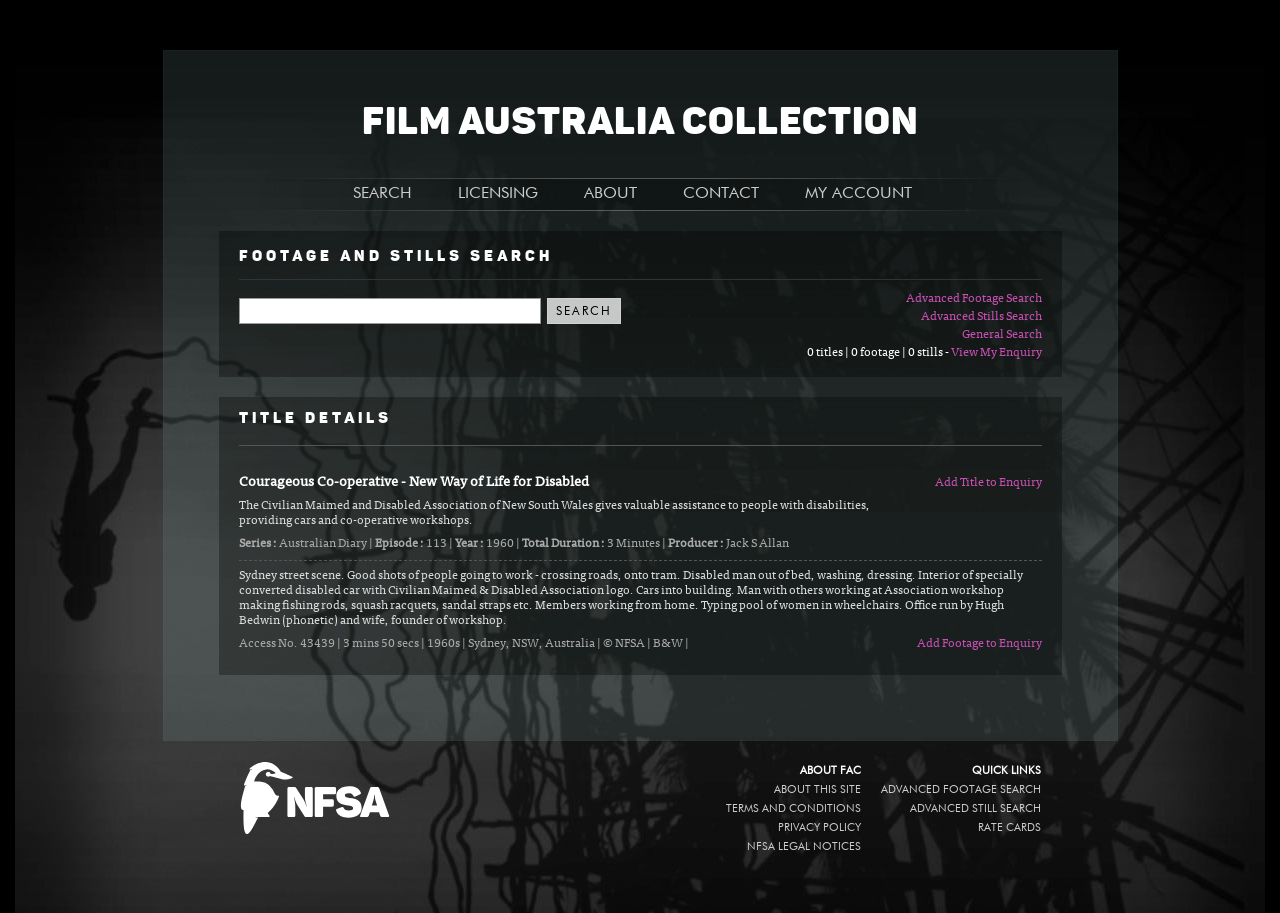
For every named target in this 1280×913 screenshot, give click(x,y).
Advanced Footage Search (974, 299)
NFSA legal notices (804, 846)
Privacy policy (819, 827)
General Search (1002, 335)
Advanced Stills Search (981, 317)
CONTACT (721, 194)
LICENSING (498, 194)
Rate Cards (1009, 827)
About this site (817, 789)
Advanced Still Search (975, 808)
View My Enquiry (996, 353)
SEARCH (382, 194)
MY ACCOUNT (858, 194)
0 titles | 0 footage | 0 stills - (879, 353)
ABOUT (610, 194)
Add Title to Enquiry (988, 483)
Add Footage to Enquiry (979, 644)
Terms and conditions (793, 808)
